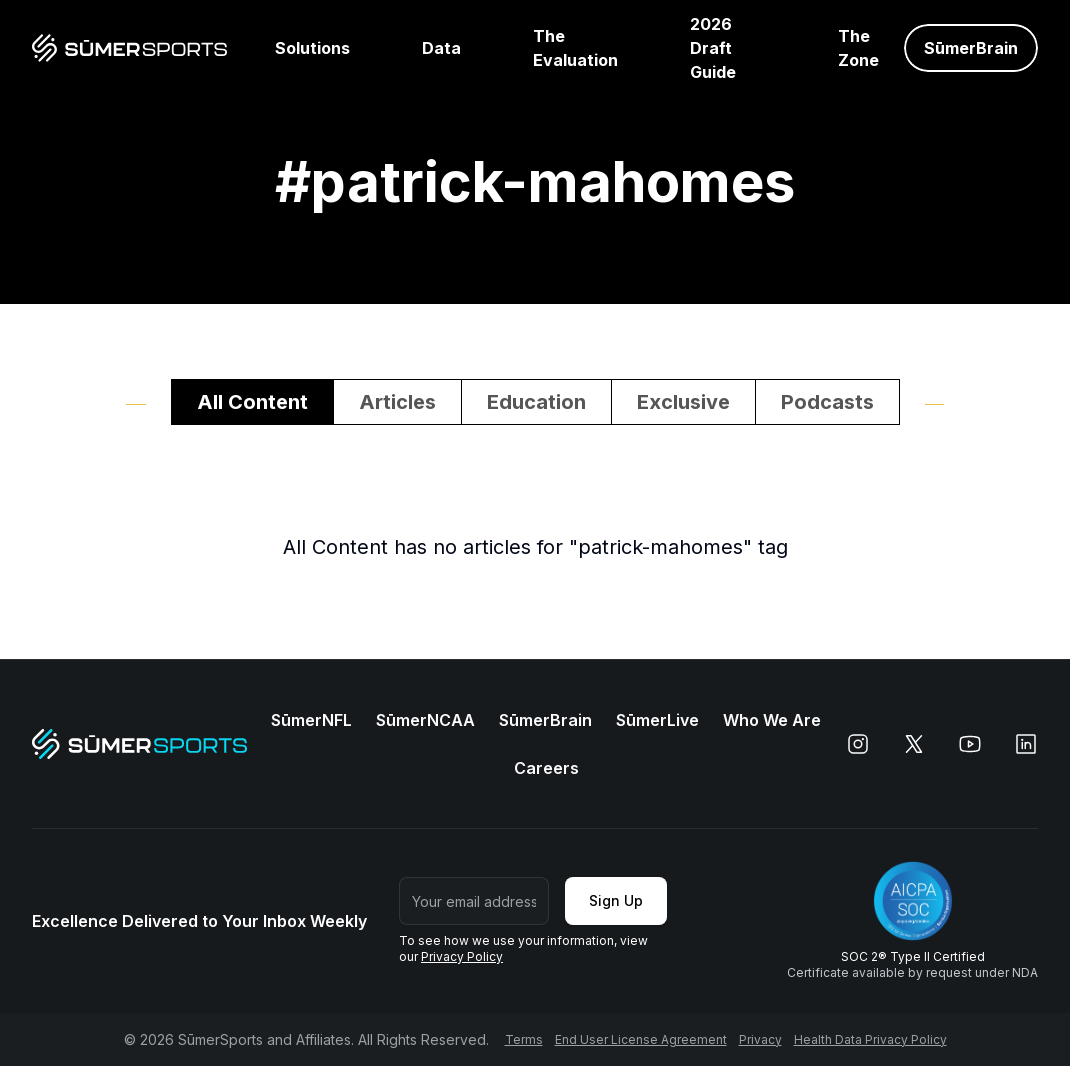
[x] (914, 744)
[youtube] (970, 744)
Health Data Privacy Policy (870, 1039)
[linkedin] (1026, 744)
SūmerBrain (545, 720)
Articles (397, 402)
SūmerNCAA (425, 720)
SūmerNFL (311, 720)
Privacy (760, 1039)
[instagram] (858, 744)
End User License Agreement (641, 1039)
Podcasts (827, 402)
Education (536, 402)
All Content (252, 402)
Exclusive (683, 402)
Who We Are (772, 720)
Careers (546, 768)
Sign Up (616, 900)
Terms (524, 1039)
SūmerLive (657, 720)
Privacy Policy (462, 956)
